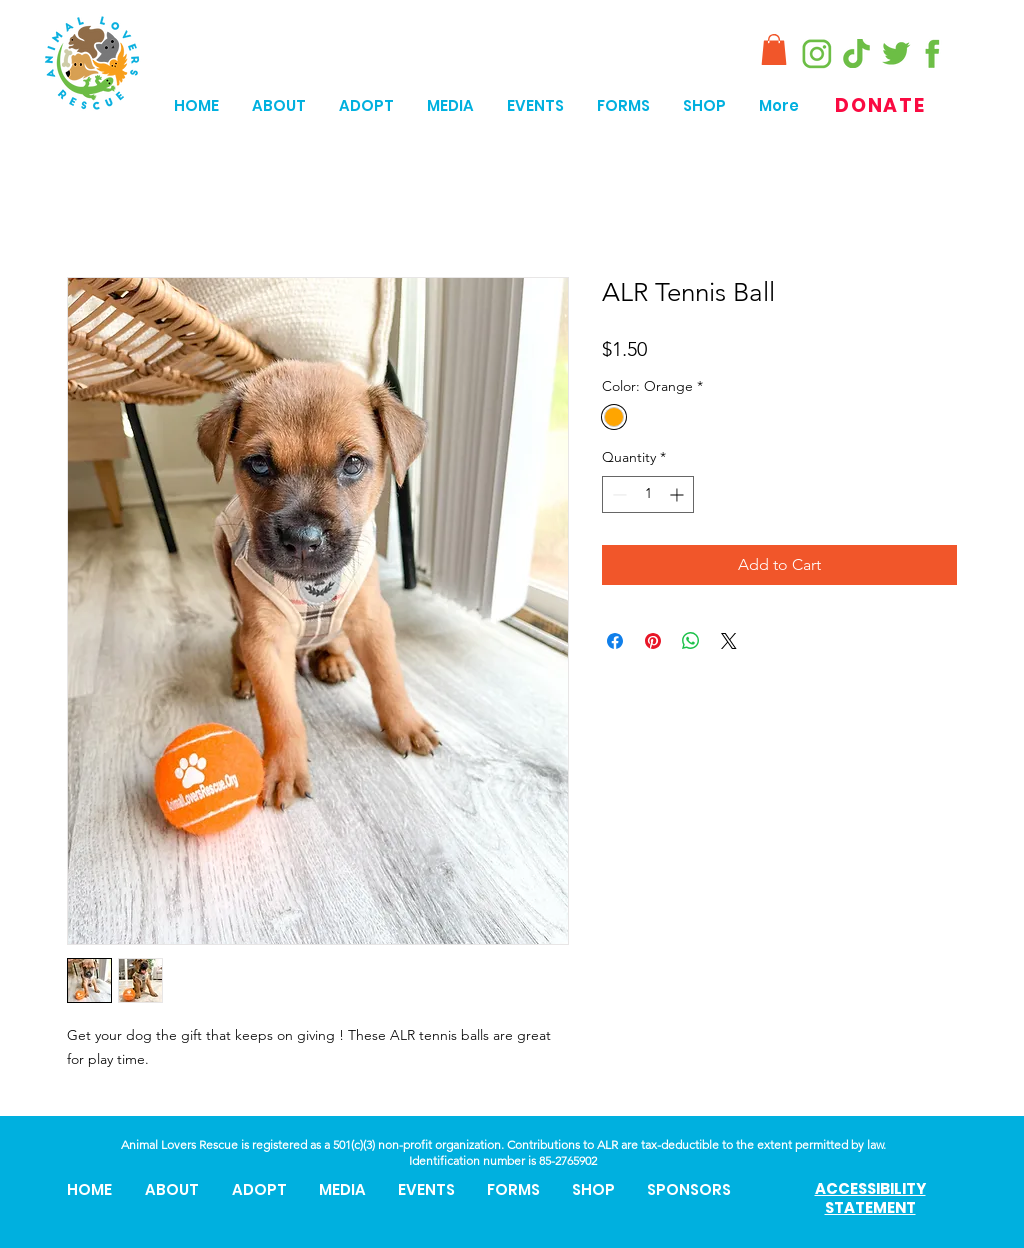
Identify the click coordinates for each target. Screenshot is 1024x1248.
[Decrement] (617, 494)
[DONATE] (882, 105)
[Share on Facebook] (615, 641)
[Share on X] (729, 641)
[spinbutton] (648, 494)
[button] (774, 49)
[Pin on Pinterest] (653, 641)
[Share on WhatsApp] (691, 641)
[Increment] (678, 494)
